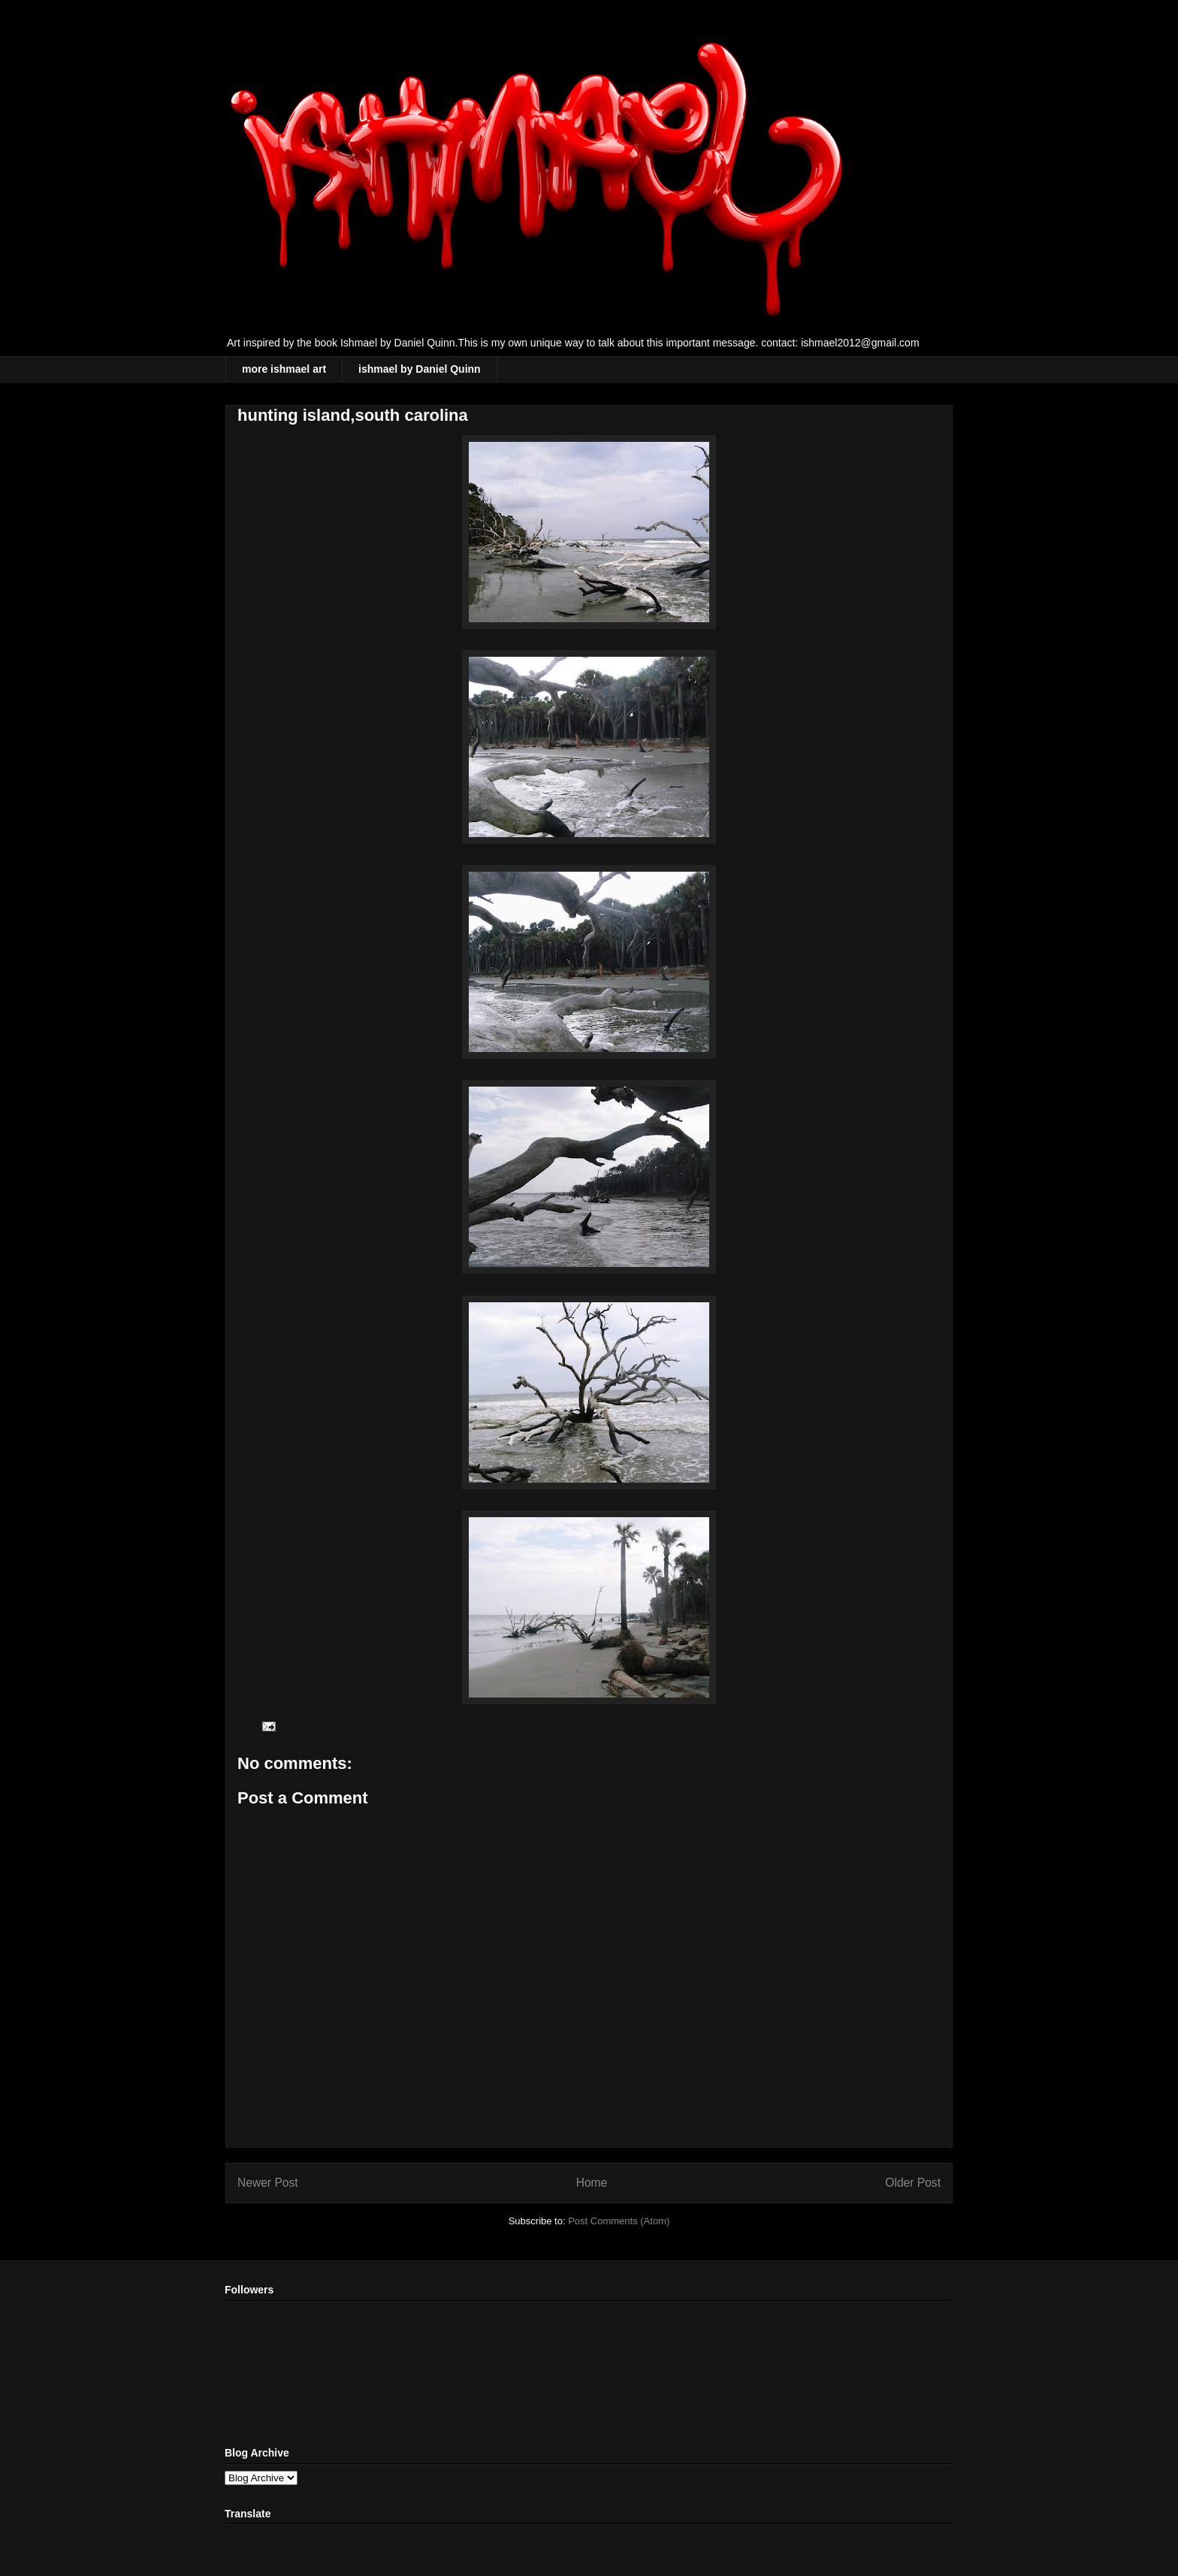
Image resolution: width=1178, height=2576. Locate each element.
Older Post (913, 2182)
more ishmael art (284, 369)
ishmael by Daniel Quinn (419, 369)
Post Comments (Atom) (618, 2221)
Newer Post (267, 2182)
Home (592, 2182)
